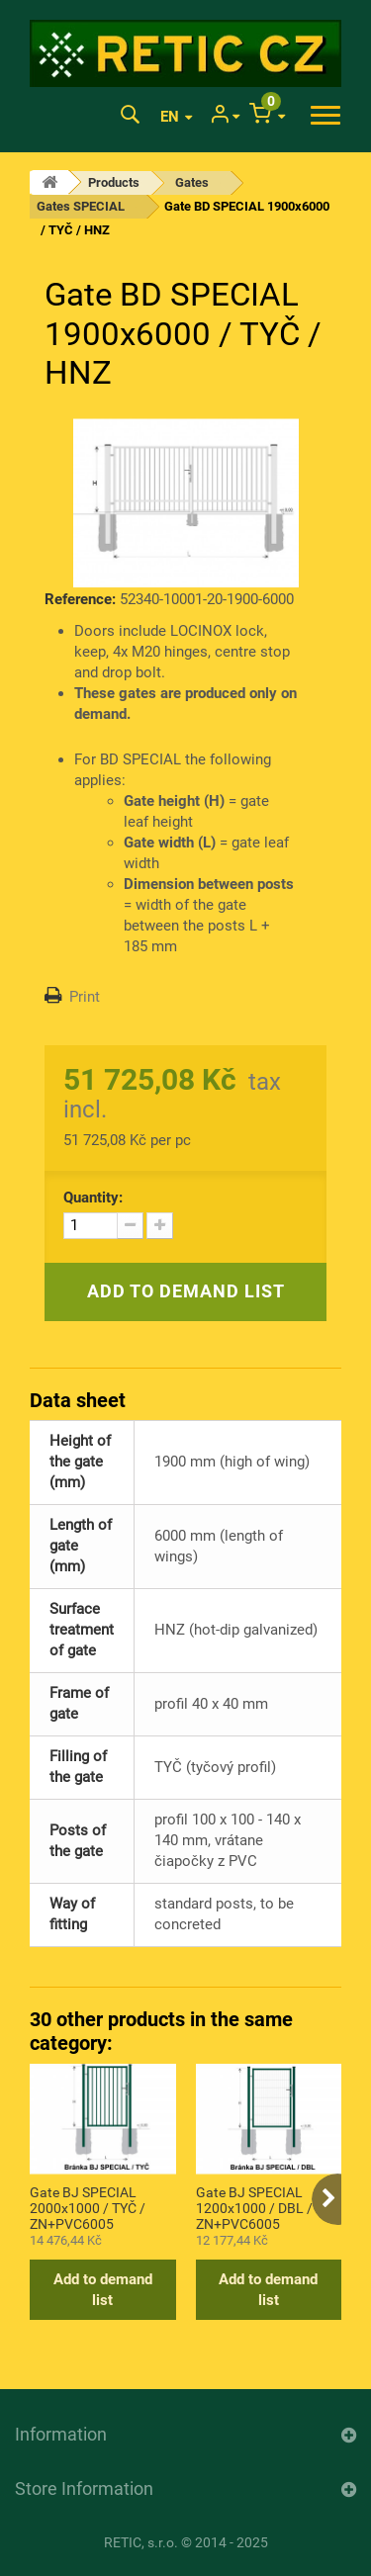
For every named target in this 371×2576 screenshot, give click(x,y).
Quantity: (93, 1197)
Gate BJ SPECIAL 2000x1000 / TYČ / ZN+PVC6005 (87, 2207)
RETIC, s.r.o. (141, 2542)
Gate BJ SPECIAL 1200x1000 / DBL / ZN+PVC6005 (254, 2207)
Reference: (80, 599)
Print (84, 997)
